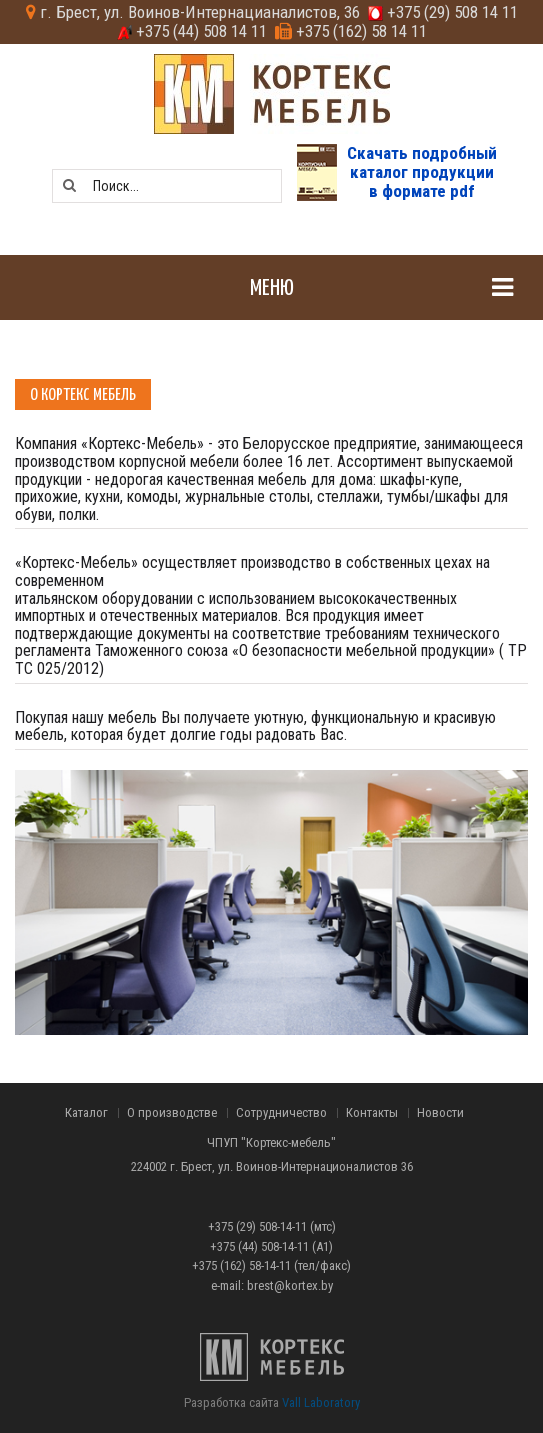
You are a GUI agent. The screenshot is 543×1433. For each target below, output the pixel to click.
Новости (440, 1113)
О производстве (172, 1113)
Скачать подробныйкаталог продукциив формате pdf (422, 171)
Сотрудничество (281, 1113)
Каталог (86, 1113)
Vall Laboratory (321, 1402)
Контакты (372, 1113)
